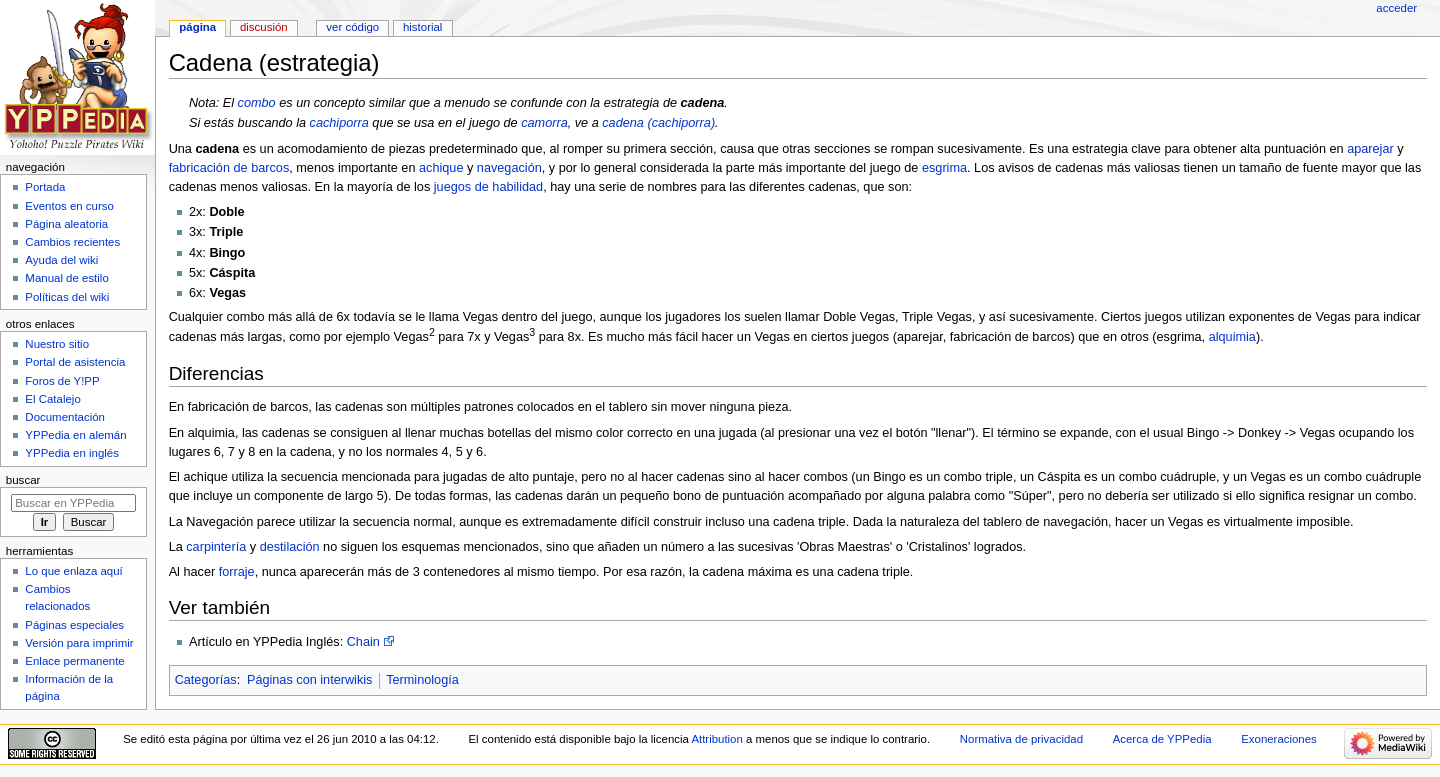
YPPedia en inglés (72, 453)
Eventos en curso (69, 206)
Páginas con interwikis (310, 680)
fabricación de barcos (229, 168)
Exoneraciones (1279, 739)
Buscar (23, 480)
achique (441, 168)
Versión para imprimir (79, 643)
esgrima (944, 168)
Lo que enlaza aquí (73, 571)
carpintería (216, 547)
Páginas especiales (74, 625)
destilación (290, 547)
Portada (45, 187)
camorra (544, 123)
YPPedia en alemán (75, 435)
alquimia (1232, 338)
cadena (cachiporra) (658, 123)
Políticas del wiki (67, 297)
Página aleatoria (66, 224)
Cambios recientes (72, 242)
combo (257, 103)
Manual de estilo (66, 278)
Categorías (206, 680)
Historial (422, 27)
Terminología (422, 680)
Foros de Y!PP (62, 381)
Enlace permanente (74, 661)
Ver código (352, 27)
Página (197, 27)
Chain (363, 642)
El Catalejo (52, 399)
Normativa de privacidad (1021, 739)
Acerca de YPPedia (1162, 739)
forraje (237, 572)
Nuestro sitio (57, 344)
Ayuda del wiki (61, 260)
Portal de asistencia (75, 362)
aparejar (1370, 149)
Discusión (264, 27)
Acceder (1396, 8)
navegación (509, 168)
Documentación (65, 417)
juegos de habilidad (488, 187)
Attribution (716, 739)
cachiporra (339, 123)
